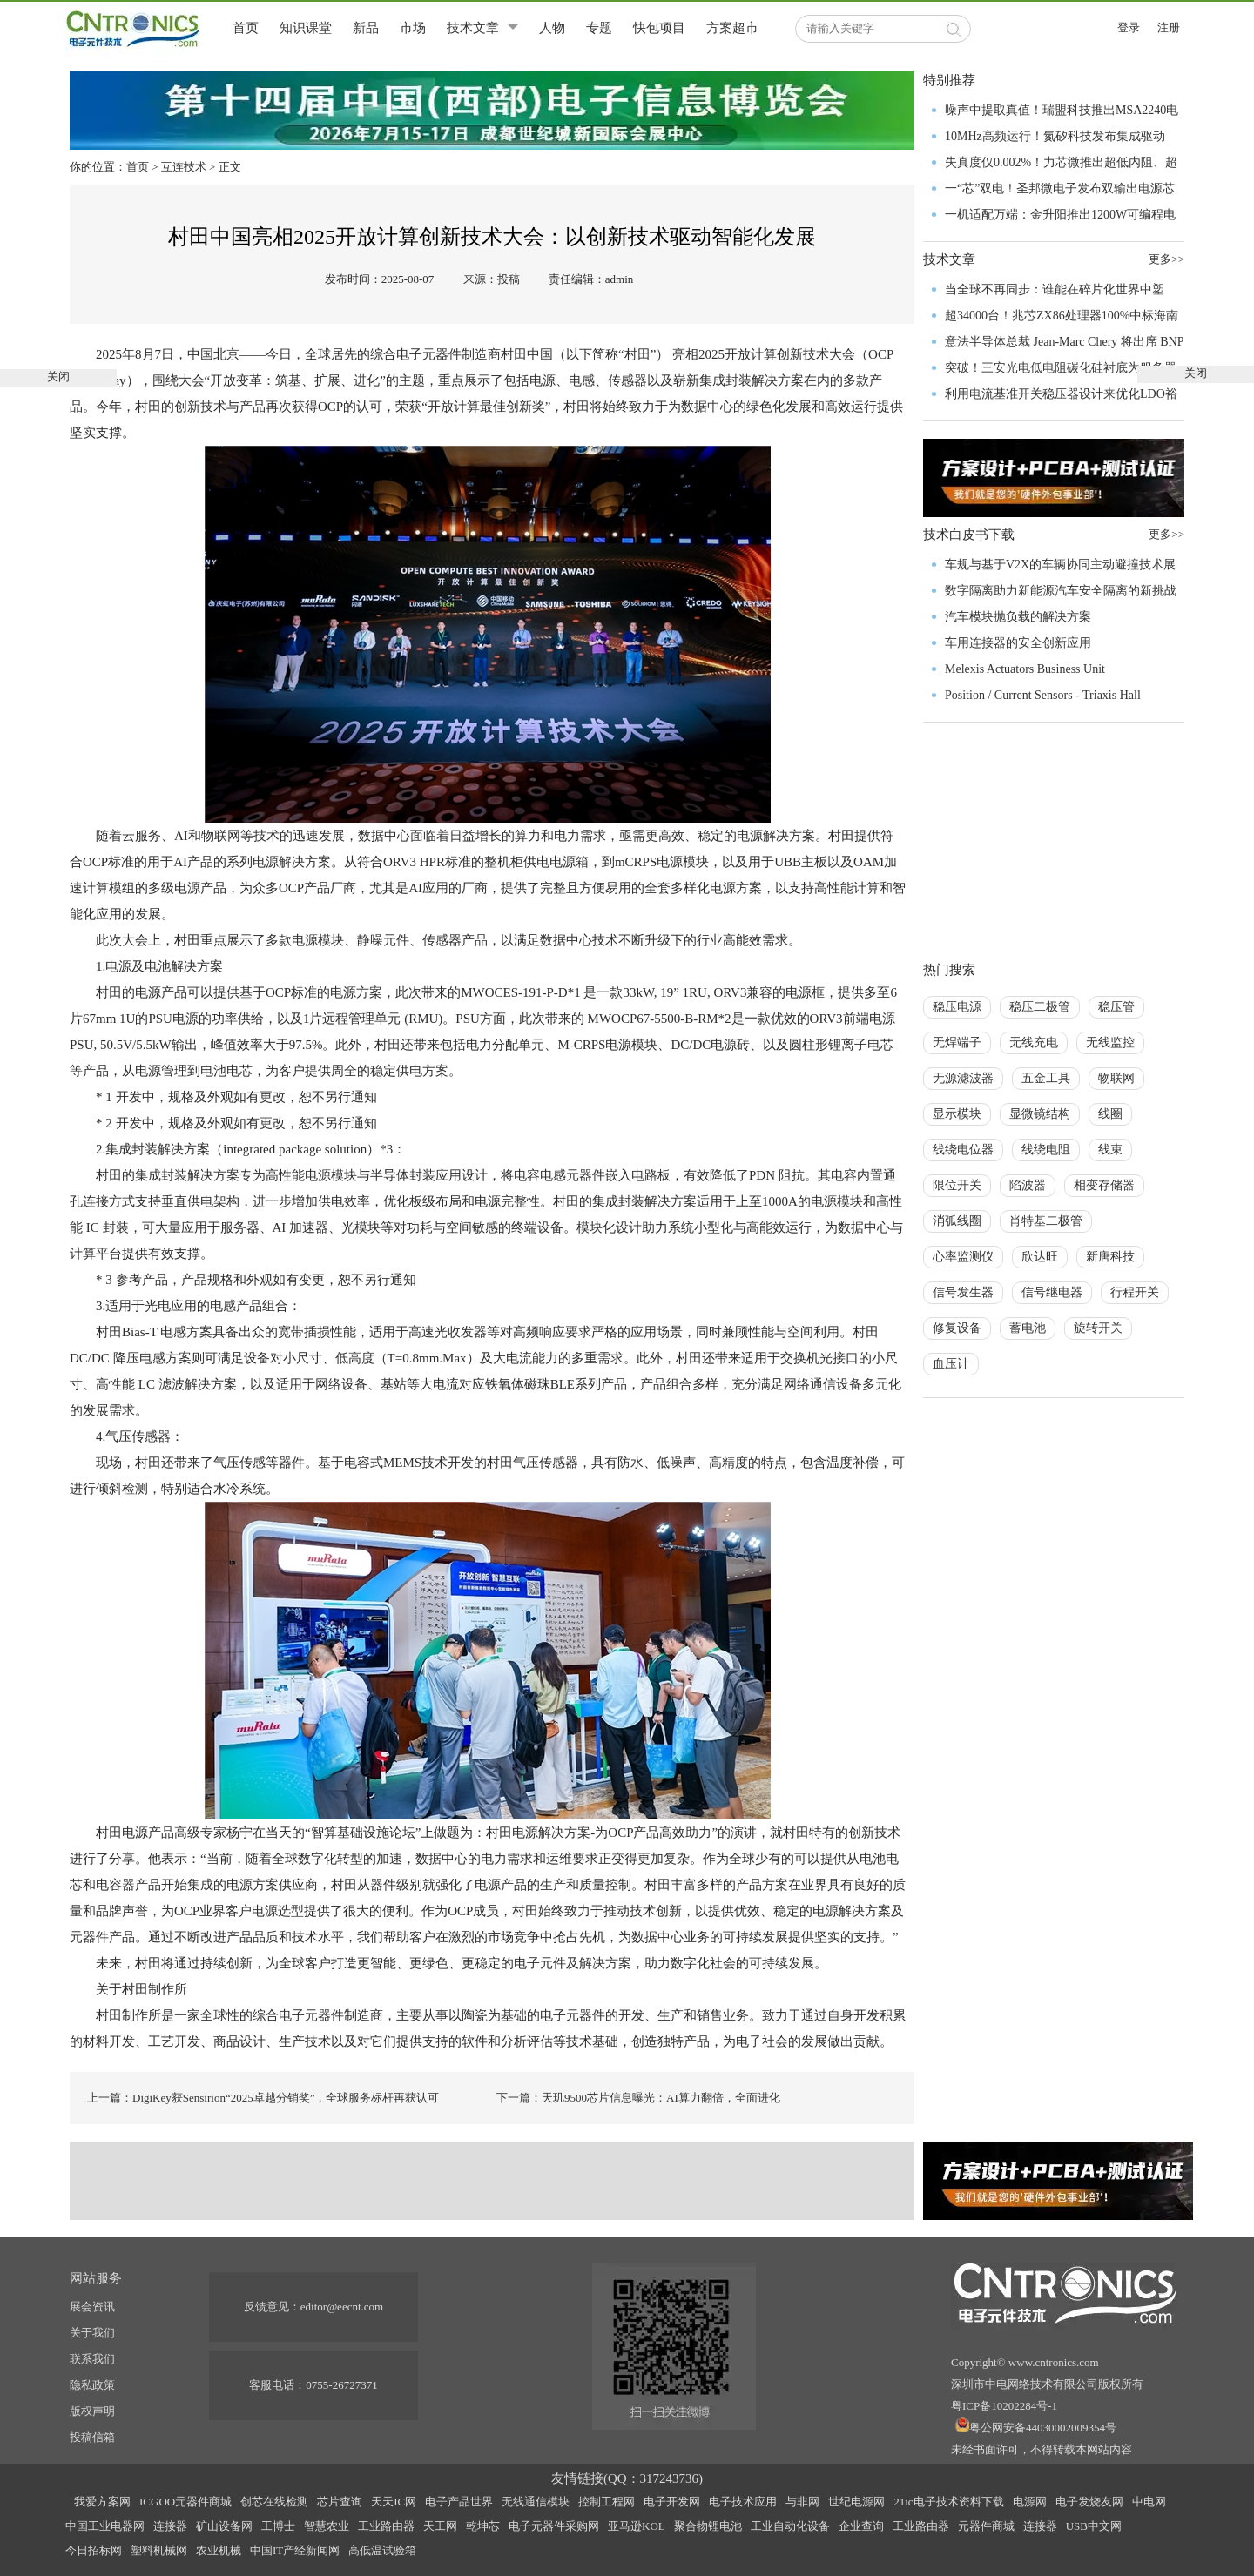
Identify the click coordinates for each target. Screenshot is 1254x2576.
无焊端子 (957, 1042)
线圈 (1110, 1113)
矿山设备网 (224, 2525)
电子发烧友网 (1089, 2501)
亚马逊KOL (636, 2525)
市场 (413, 28)
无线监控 (1110, 1042)
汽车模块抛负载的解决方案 (1018, 616)
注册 (1168, 27)
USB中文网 (1094, 2525)
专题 (599, 28)
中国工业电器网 (105, 2525)
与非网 (802, 2501)
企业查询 (861, 2525)
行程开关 (1134, 1292)
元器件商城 (986, 2525)
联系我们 (92, 2358)
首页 (246, 28)
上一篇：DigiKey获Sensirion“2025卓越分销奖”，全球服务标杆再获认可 (263, 2097)
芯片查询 (339, 2501)
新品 (366, 28)
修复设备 (957, 1328)
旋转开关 (1098, 1328)
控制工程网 (606, 2501)
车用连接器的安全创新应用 (1018, 642)
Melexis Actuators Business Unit (1025, 669)
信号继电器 (1051, 1292)
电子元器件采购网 (554, 2525)
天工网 (440, 2525)
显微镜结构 (1039, 1113)
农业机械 (218, 2550)
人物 (552, 28)
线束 (1110, 1149)
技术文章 (473, 28)
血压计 (951, 1363)
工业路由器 (386, 2525)
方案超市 (732, 28)
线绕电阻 (1045, 1149)
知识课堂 (306, 28)
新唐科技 (1110, 1256)
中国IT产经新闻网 (295, 2550)
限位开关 (957, 1185)
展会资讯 (92, 2306)
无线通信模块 (536, 2501)
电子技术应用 (743, 2501)
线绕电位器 (963, 1149)
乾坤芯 (483, 2525)
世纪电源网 (856, 2501)
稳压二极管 (1039, 1006)
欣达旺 (1039, 1256)
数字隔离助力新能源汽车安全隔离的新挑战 (1060, 590)
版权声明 (92, 2411)
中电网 (1149, 2501)
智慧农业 (326, 2525)
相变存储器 (1104, 1185)
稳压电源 (957, 1006)
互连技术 (183, 166)
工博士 (278, 2525)
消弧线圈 (957, 1220)
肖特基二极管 (1045, 1220)
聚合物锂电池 (708, 2525)
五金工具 (1045, 1078)
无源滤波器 (963, 1078)
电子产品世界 (459, 2501)
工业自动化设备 (790, 2525)
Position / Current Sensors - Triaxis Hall (1043, 695)
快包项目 (659, 28)
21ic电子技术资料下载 (948, 2501)
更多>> (1166, 534)
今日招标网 (93, 2550)
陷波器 (1027, 1185)
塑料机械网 (159, 2550)
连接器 (170, 2525)
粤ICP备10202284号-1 (1004, 2405)
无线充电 (1033, 1042)
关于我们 (92, 2332)
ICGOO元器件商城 (185, 2501)
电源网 (1030, 2501)
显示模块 (957, 1113)
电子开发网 (672, 2501)
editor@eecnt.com (341, 2306)
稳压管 (1116, 1006)
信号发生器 (963, 1292)
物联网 (1116, 1078)
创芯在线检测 (274, 2501)
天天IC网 (393, 2501)
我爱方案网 (102, 2501)
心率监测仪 (963, 1256)
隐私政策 (92, 2384)
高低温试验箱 (382, 2550)
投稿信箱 (92, 2437)
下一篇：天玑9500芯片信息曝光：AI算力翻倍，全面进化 (638, 2097)
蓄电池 (1027, 1328)
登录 (1128, 27)
